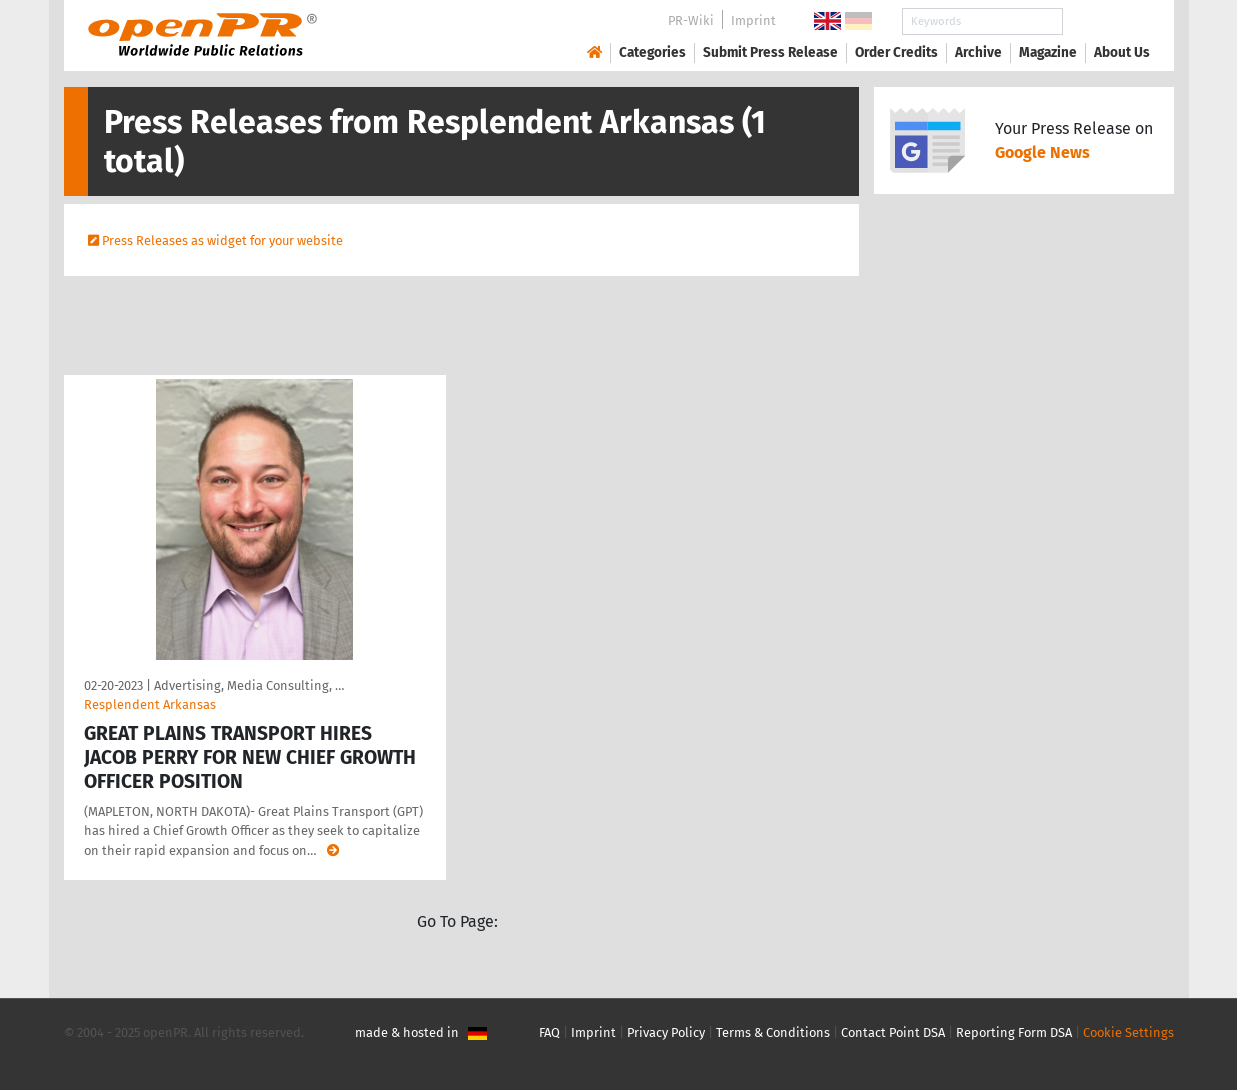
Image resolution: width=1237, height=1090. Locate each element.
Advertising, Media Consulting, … (249, 685)
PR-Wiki (691, 20)
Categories (652, 52)
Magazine (1048, 52)
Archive (978, 52)
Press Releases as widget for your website (222, 240)
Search (1106, 21)
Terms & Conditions (773, 1032)
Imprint (753, 20)
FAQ (549, 1032)
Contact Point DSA (893, 1032)
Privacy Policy (666, 1032)
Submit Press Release (770, 52)
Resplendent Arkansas (150, 704)
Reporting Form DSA (1014, 1032)
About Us (1122, 52)
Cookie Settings (1128, 1032)
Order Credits (896, 52)
